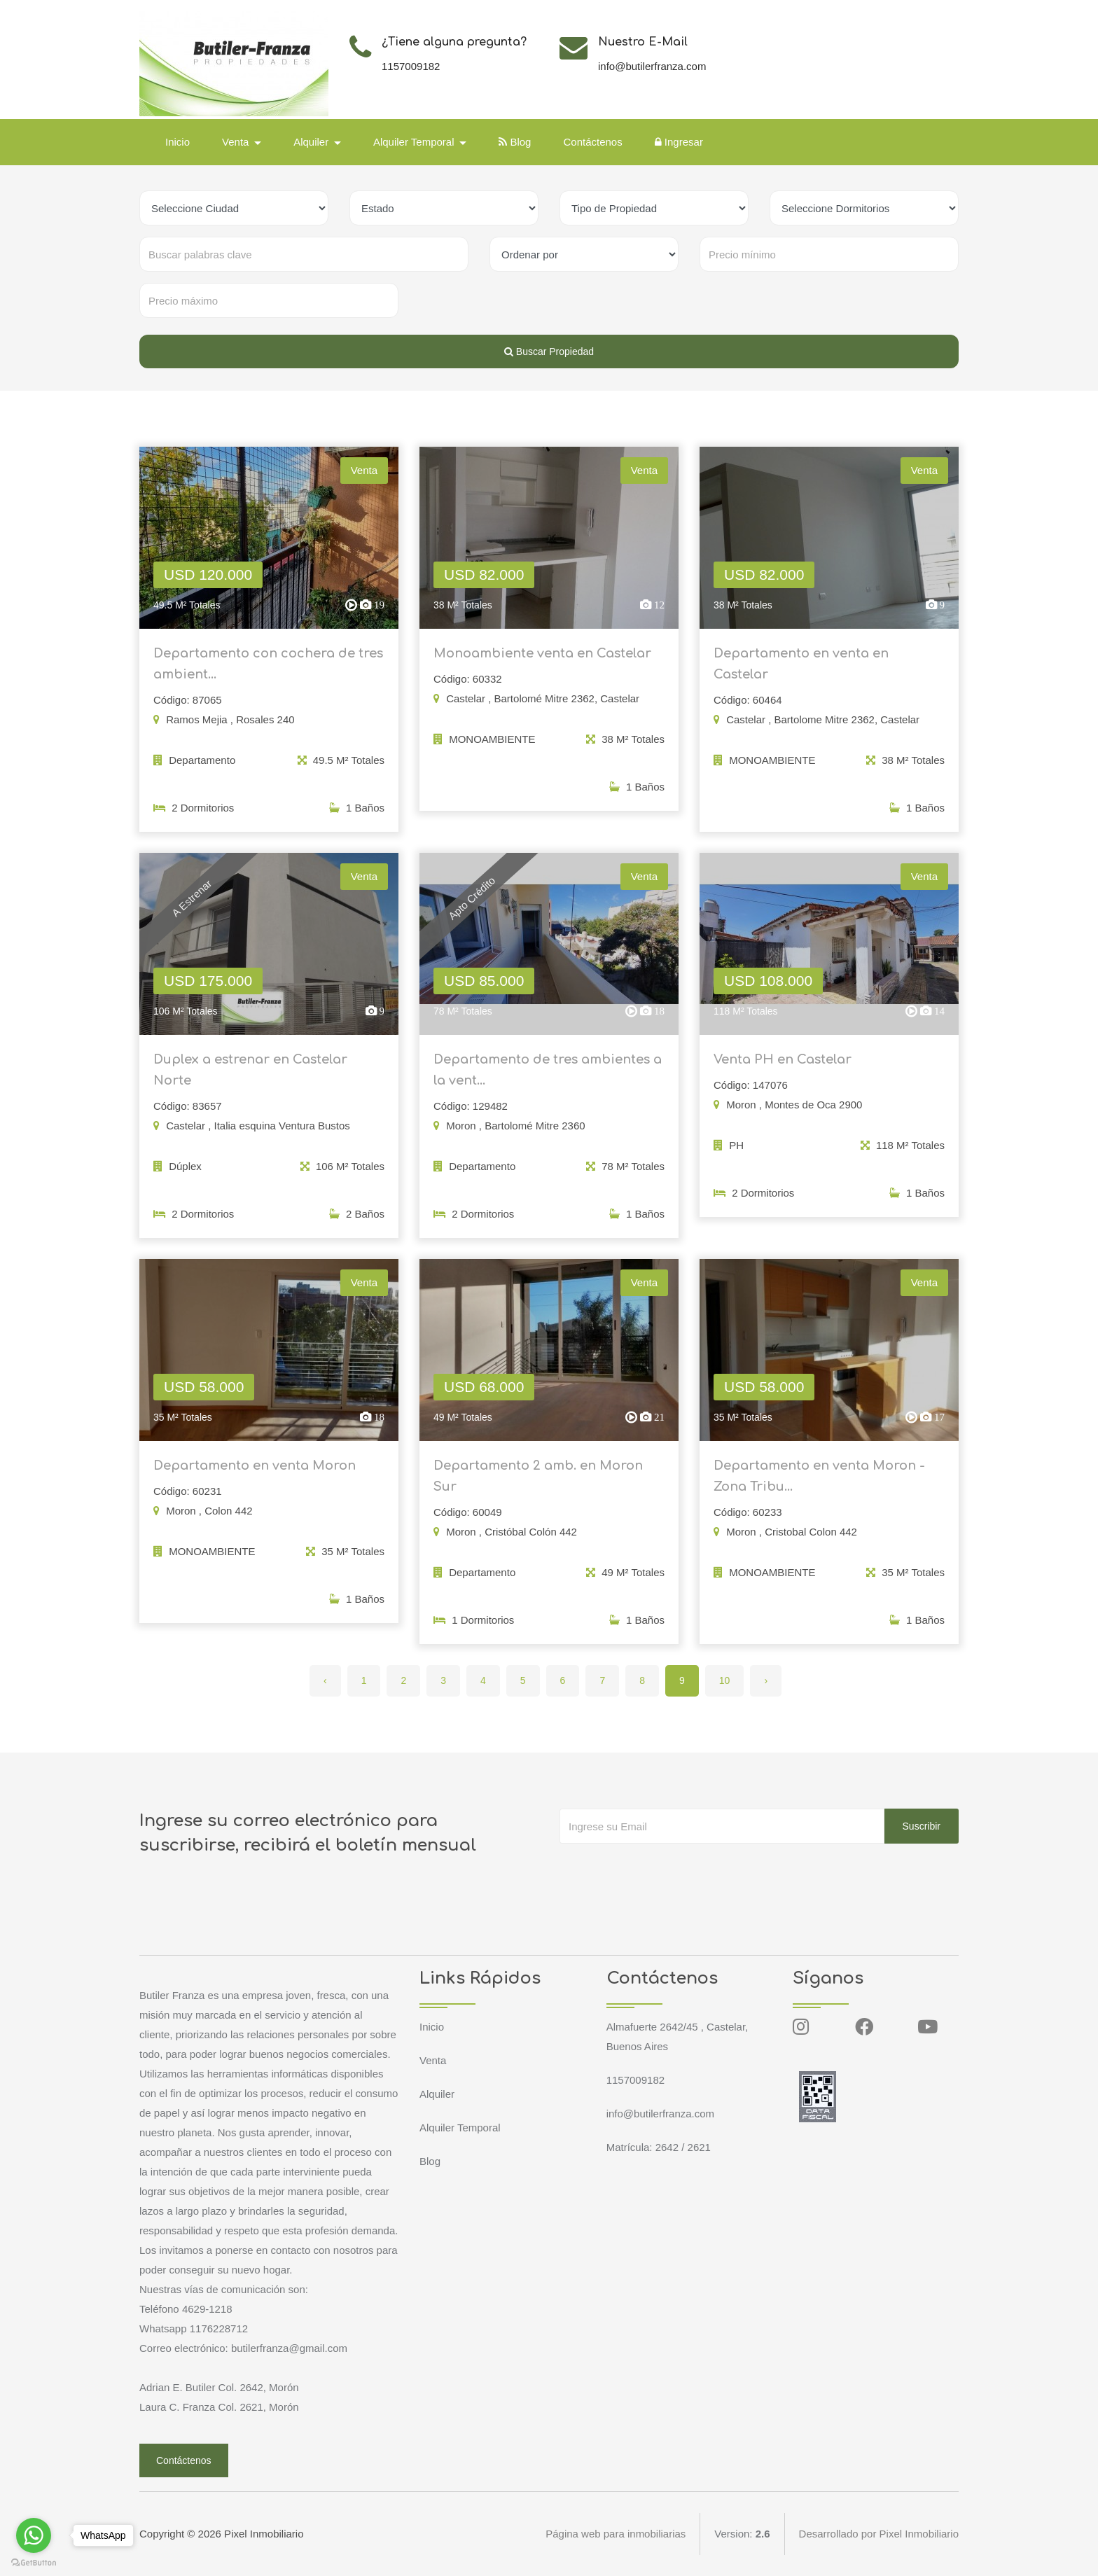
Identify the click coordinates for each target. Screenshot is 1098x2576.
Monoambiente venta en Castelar (542, 662)
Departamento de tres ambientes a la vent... (547, 1078)
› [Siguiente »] (765, 1680)
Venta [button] (237, 142)
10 (724, 1680)
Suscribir (921, 1826)
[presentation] (666, 1871)
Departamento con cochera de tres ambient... (268, 672)
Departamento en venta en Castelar (801, 672)
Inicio (177, 142)
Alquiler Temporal (460, 2127)
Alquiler (436, 2094)
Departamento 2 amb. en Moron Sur (538, 1485)
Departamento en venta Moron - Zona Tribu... (819, 1485)
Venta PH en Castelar (783, 1068)
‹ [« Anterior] (325, 1680)
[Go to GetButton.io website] (33, 2562)
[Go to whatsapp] (33, 2535)
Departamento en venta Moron (254, 1475)
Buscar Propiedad (549, 351)
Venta (432, 2060)
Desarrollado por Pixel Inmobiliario (879, 2534)
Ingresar (679, 142)
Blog (515, 142)
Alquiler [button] (312, 142)
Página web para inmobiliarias (615, 2534)
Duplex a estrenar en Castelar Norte (250, 1078)
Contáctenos (592, 142)
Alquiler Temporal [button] (415, 142)
